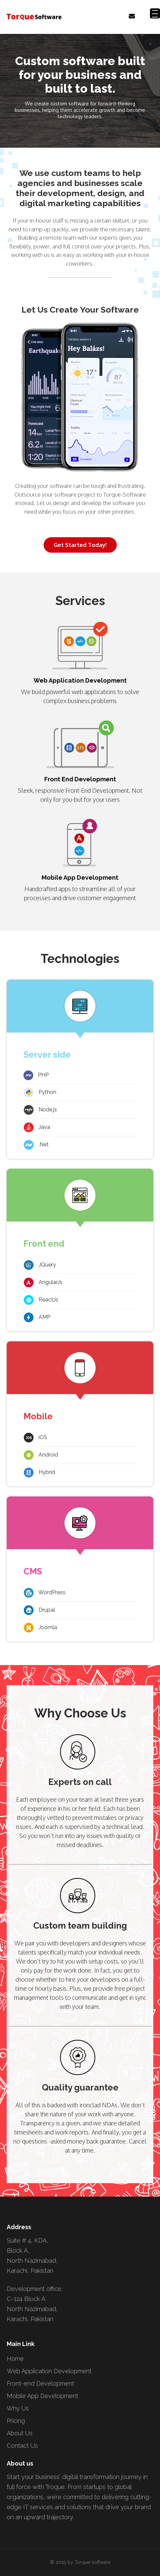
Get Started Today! (80, 544)
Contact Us (22, 2445)
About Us (20, 2433)
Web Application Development (49, 2371)
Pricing (16, 2420)
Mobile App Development (42, 2395)
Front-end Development (40, 2383)
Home (15, 2358)
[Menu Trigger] (155, 13)
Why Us (18, 2408)
